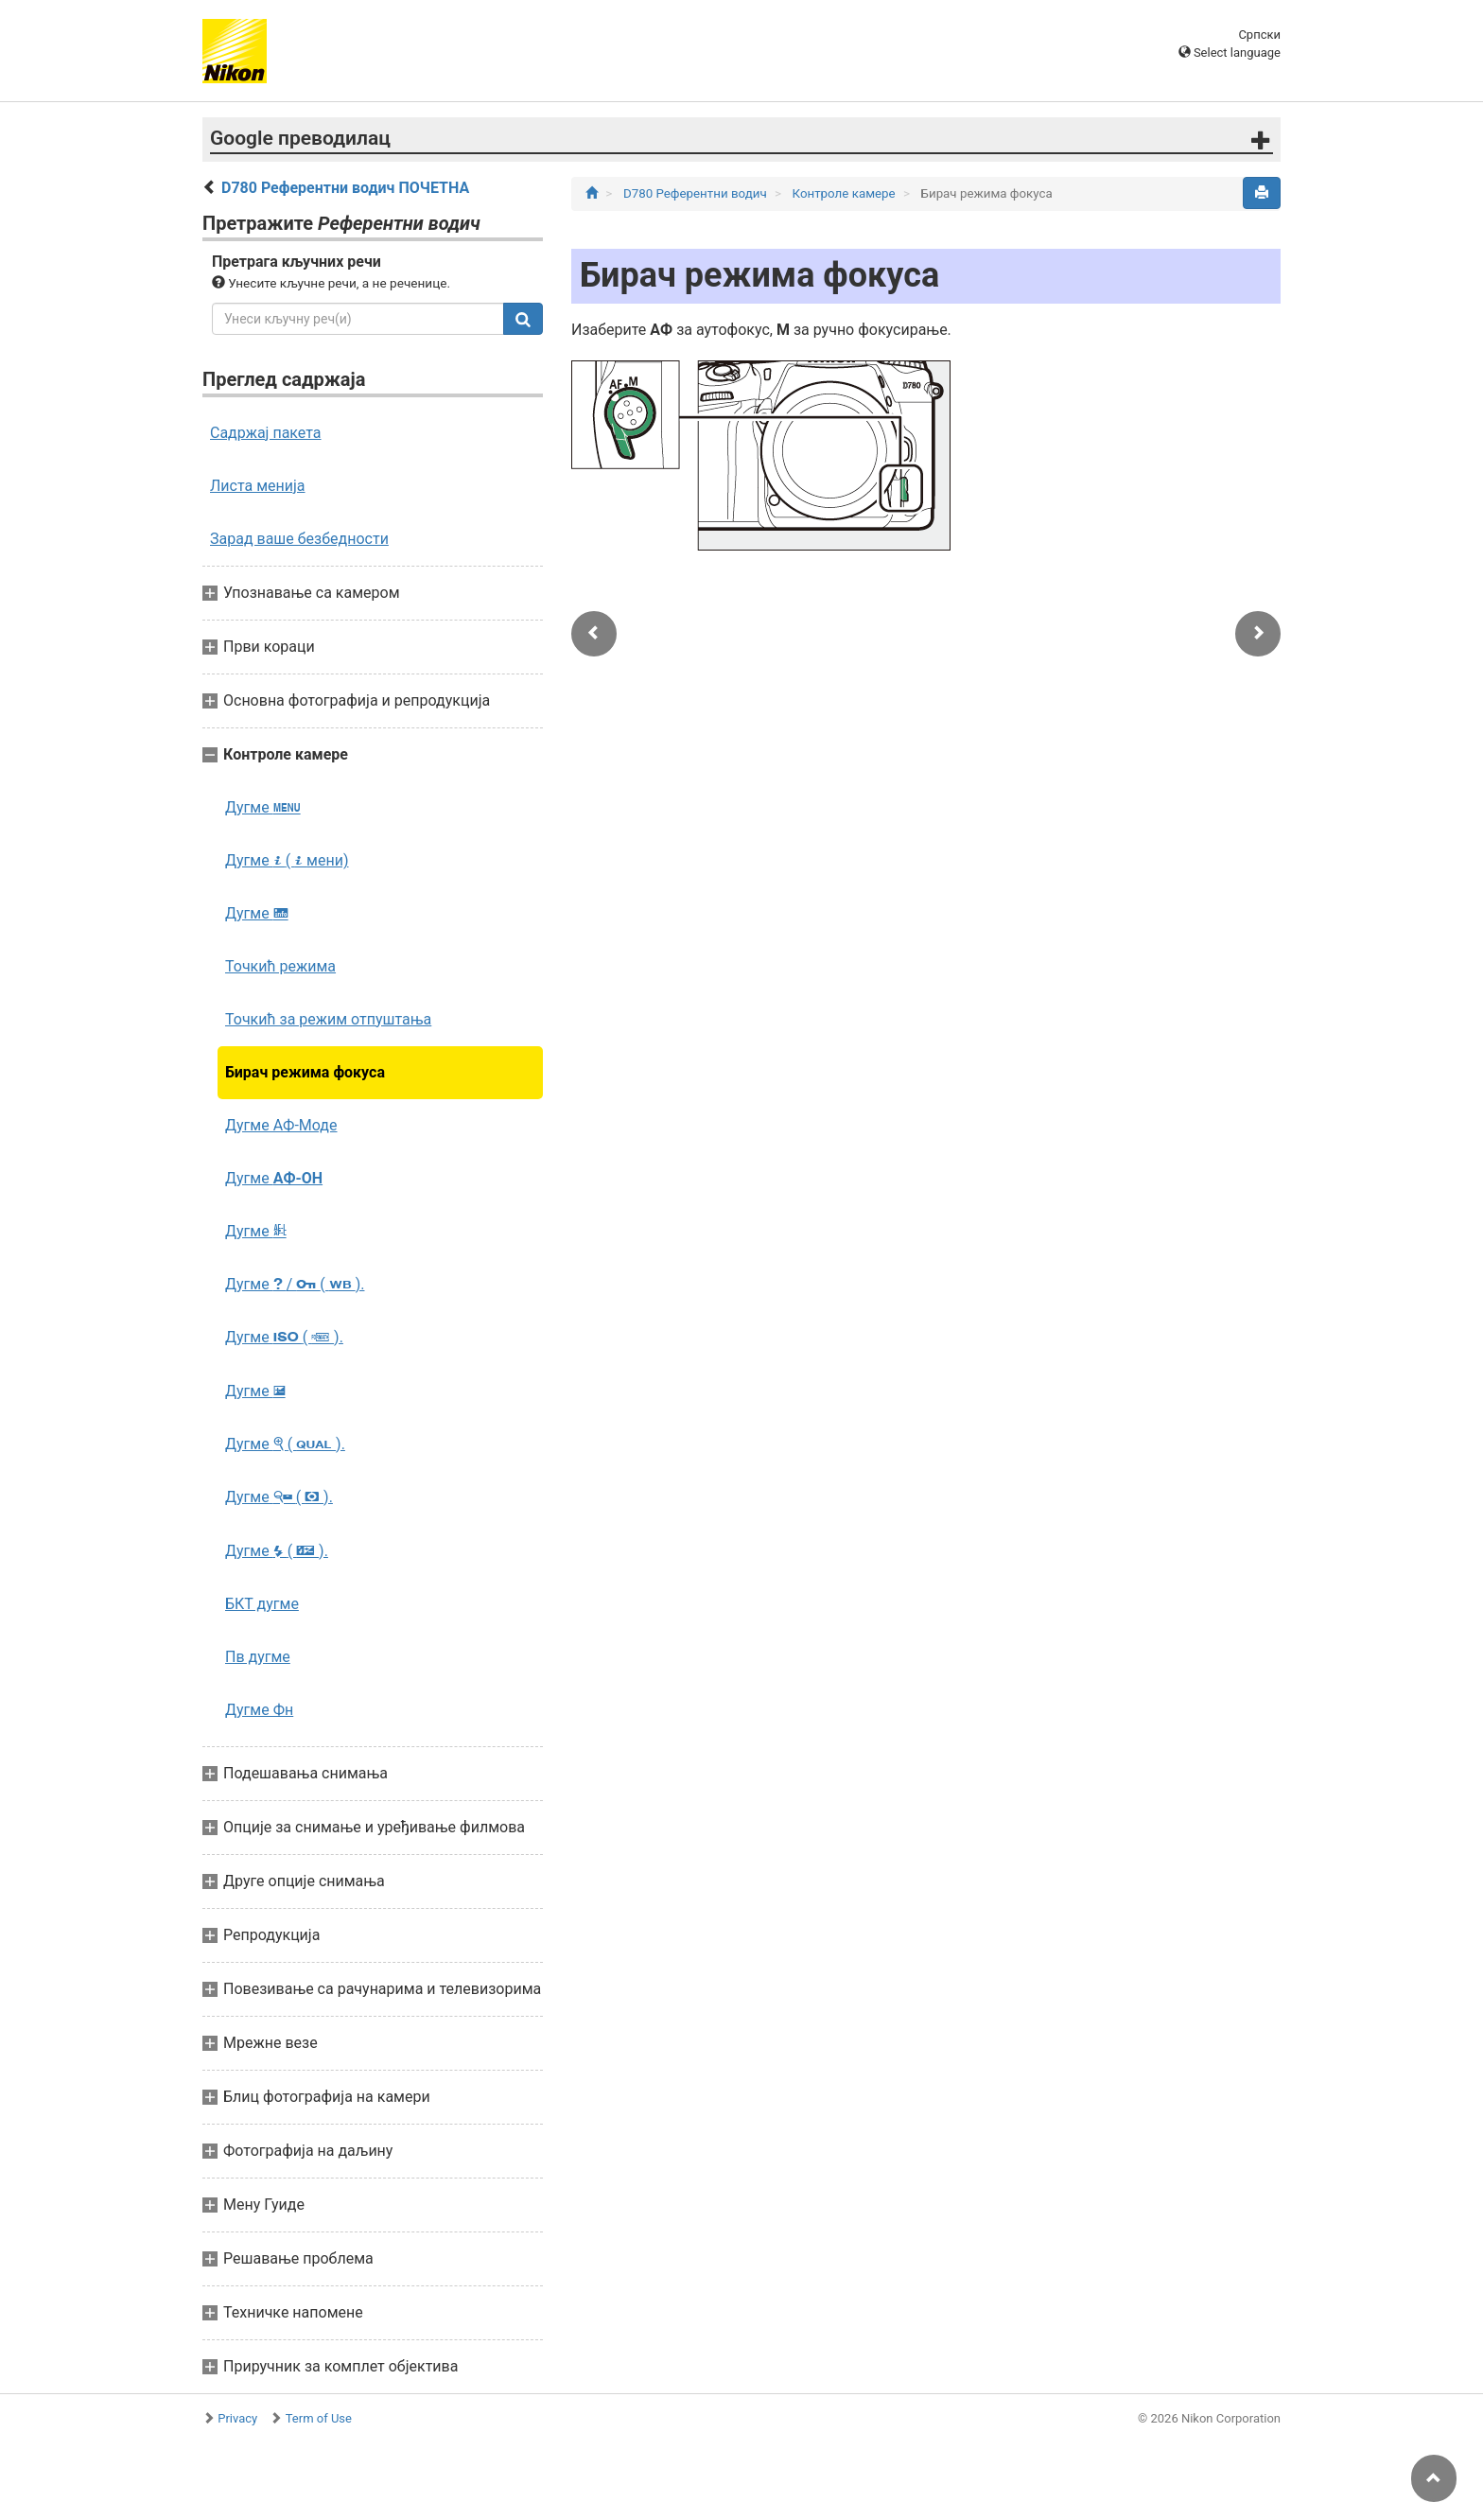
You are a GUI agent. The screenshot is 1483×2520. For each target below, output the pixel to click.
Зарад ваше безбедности (299, 539)
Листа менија (257, 486)
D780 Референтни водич (696, 193)
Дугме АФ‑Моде (281, 1125)
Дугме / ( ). (294, 1284)
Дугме (263, 807)
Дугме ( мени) (286, 860)
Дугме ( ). (284, 1337)
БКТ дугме (262, 1604)
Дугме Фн (259, 1710)
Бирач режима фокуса (305, 1072)
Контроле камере (846, 193)
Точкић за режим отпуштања (328, 1019)
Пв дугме (257, 1657)
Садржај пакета (266, 433)
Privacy (237, 2418)
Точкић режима (280, 966)
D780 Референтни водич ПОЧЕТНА (345, 188)
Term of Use (319, 2418)
